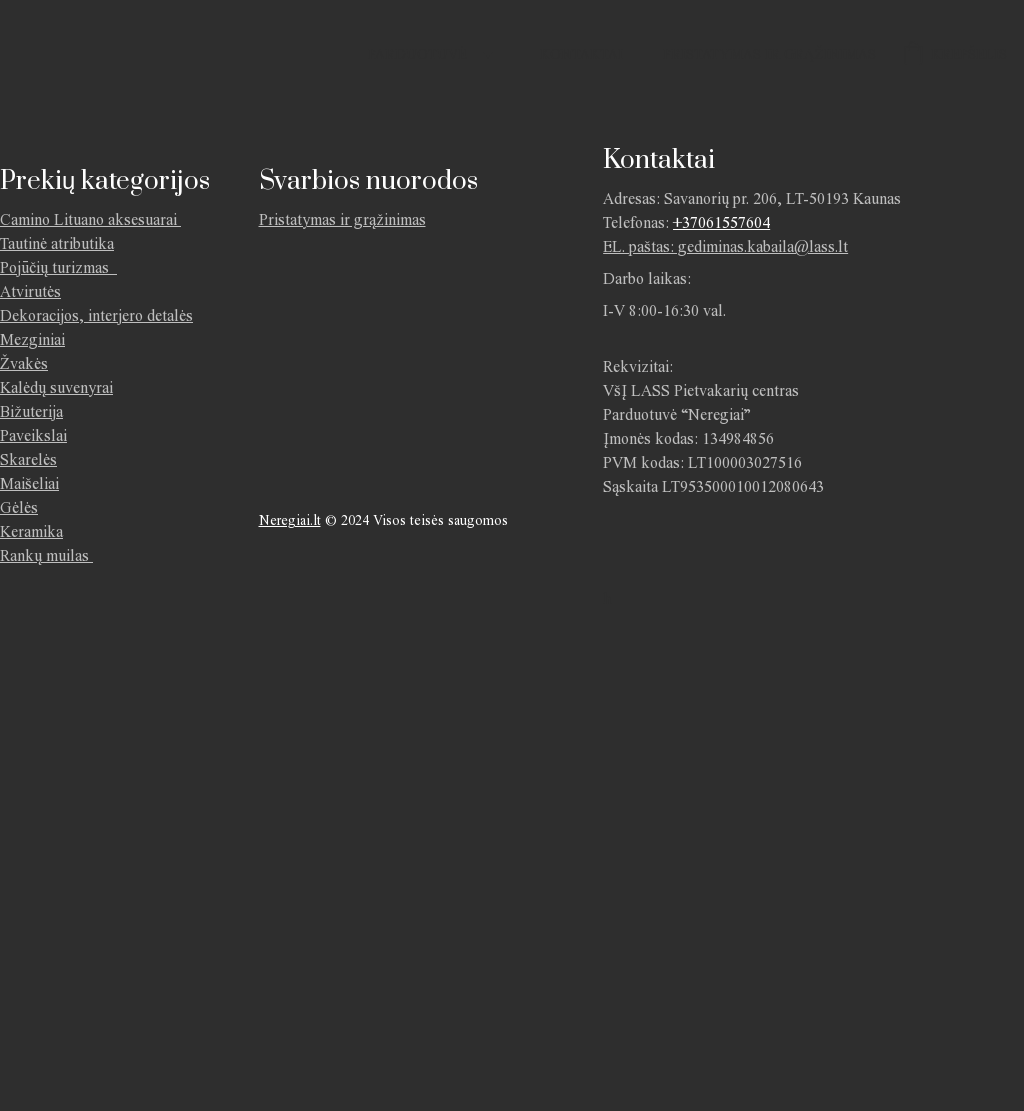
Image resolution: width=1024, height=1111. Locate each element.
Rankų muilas (44, 555)
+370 (689, 222)
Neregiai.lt (290, 520)
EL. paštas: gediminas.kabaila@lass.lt (725, 246)
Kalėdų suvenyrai (56, 387)
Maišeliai (29, 483)
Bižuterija (31, 411)
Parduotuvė (417, 54)
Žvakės (24, 363)
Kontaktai (581, 54)
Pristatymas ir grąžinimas (769, 54)
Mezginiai (32, 339)
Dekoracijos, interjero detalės (96, 315)
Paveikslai (33, 435)
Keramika (31, 531)
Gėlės (19, 507)
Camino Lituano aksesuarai (88, 219)
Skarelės (28, 459)
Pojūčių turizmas (58, 267)
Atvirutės (30, 291)
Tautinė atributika (57, 243)
